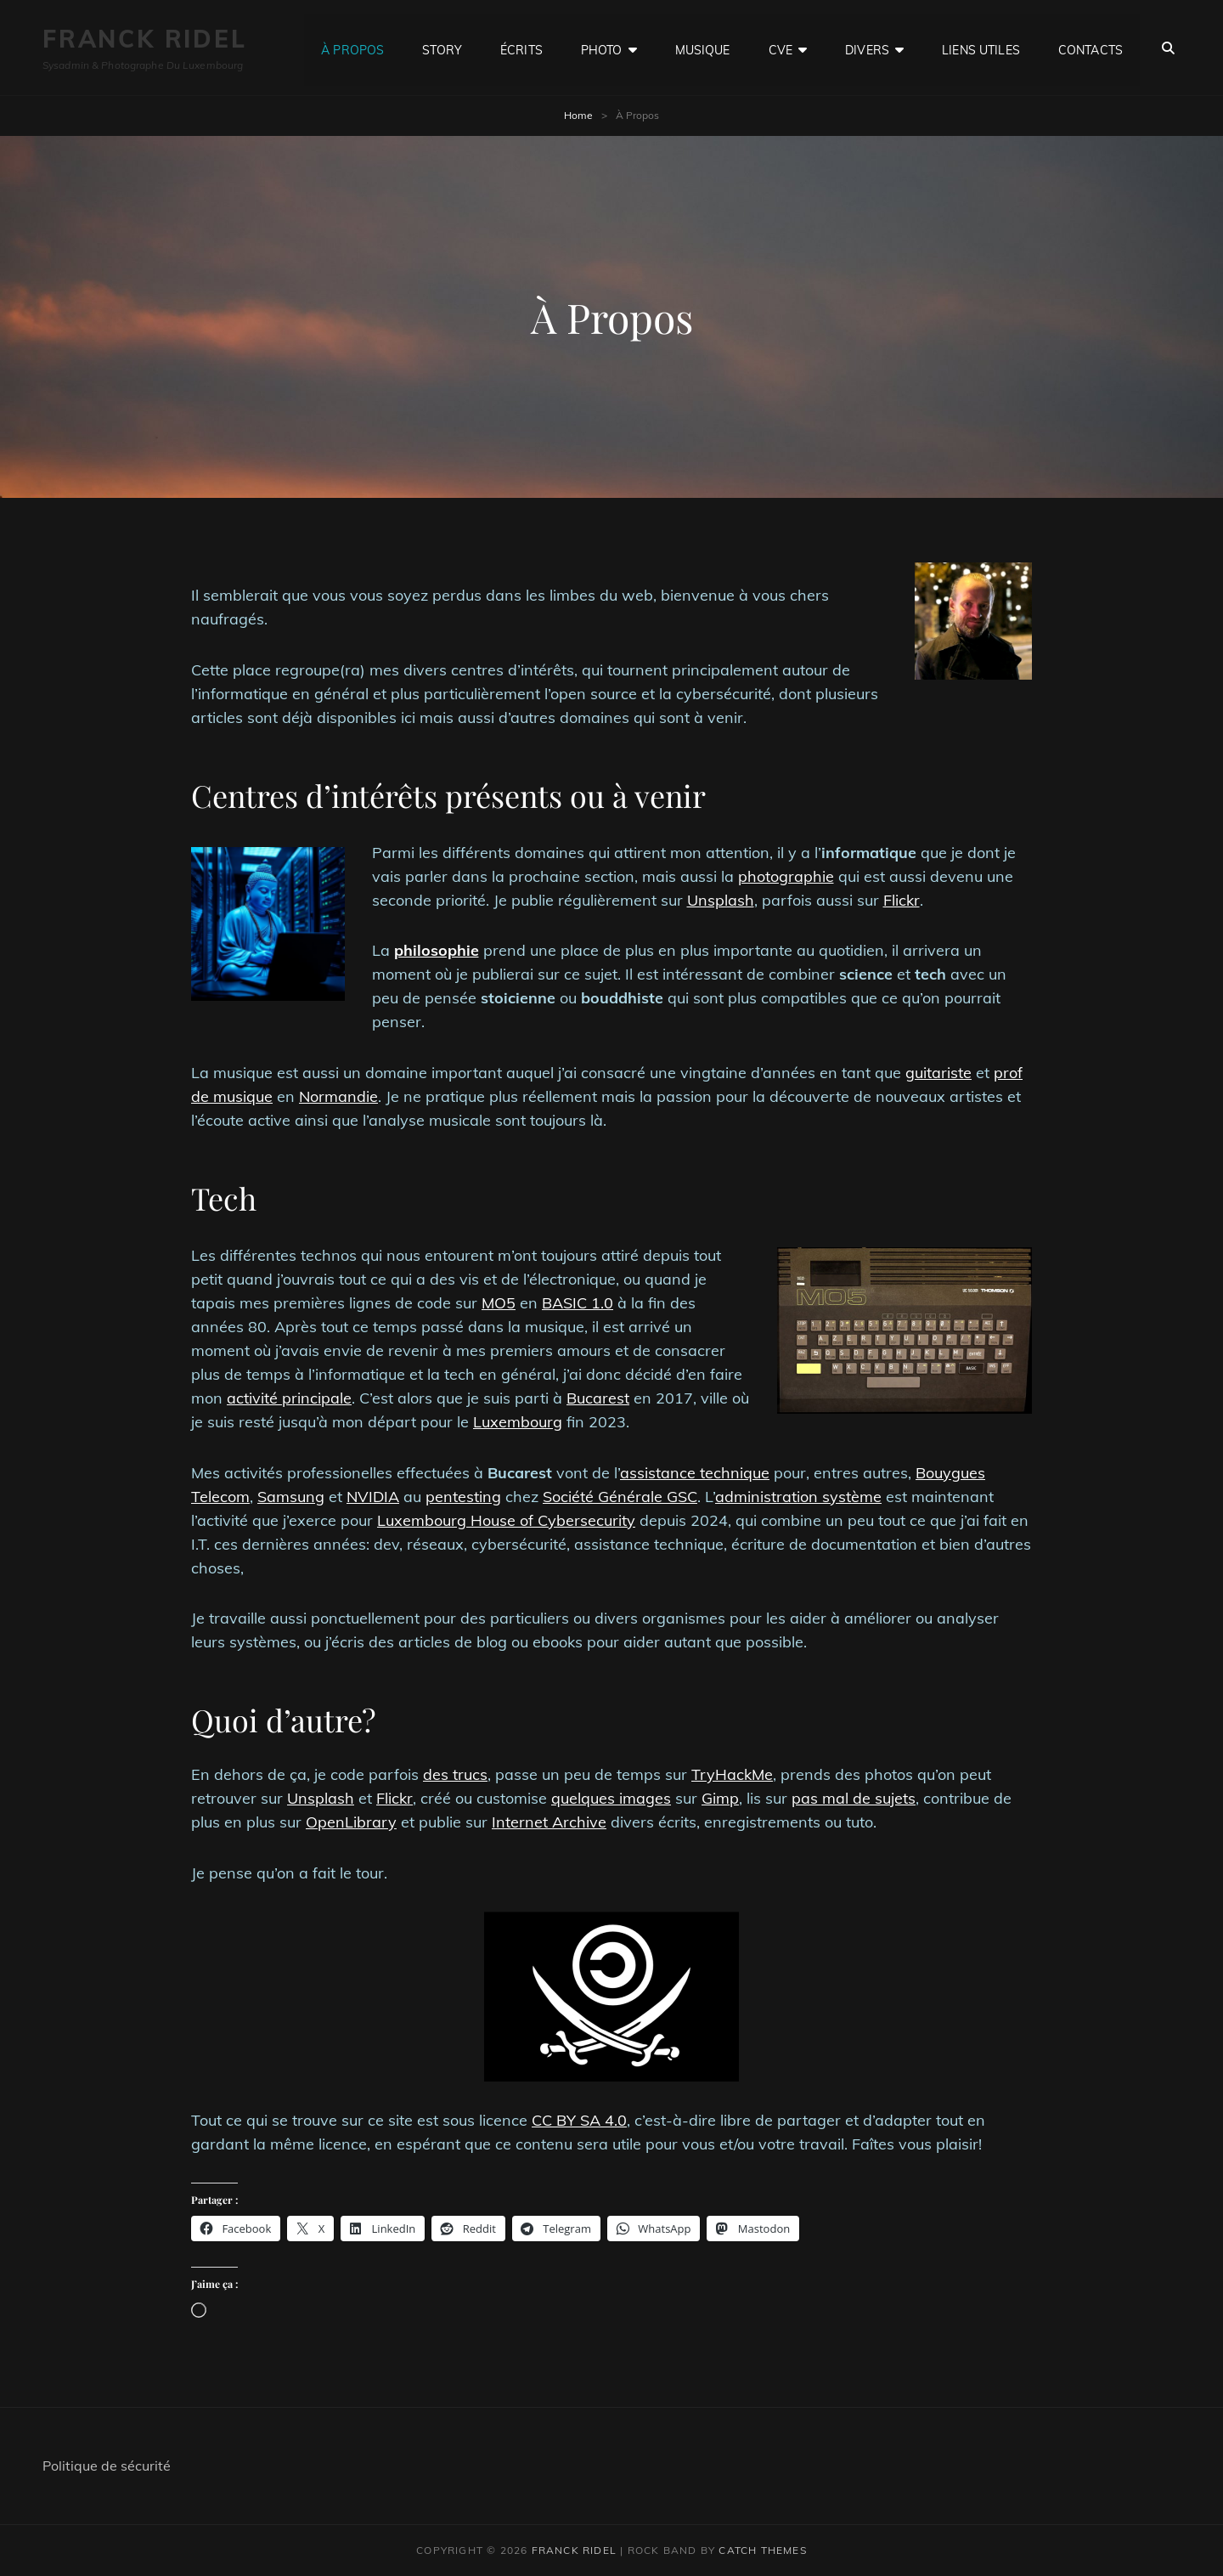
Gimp (720, 1798)
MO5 (499, 1303)
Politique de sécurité (106, 2465)
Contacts (1090, 47)
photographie (786, 876)
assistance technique (694, 1473)
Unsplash (720, 900)
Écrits (521, 47)
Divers (867, 47)
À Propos (352, 47)
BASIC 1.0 (577, 1303)
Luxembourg (517, 1422)
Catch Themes (762, 2550)
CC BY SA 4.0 (579, 2120)
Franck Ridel (144, 39)
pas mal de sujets (854, 1798)
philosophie (436, 950)
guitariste (938, 1072)
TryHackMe (732, 1774)
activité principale (289, 1398)
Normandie (338, 1096)
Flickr (901, 900)
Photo (602, 47)
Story (442, 47)
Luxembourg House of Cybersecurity (506, 1520)
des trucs (455, 1774)
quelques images (611, 1798)
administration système (798, 1496)
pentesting (463, 1496)
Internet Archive (549, 1822)
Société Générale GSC (620, 1496)
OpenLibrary (351, 1822)
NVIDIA (373, 1496)
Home (578, 115)
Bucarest (597, 1398)
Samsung (290, 1496)
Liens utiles (981, 47)
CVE (780, 47)
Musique (702, 47)
